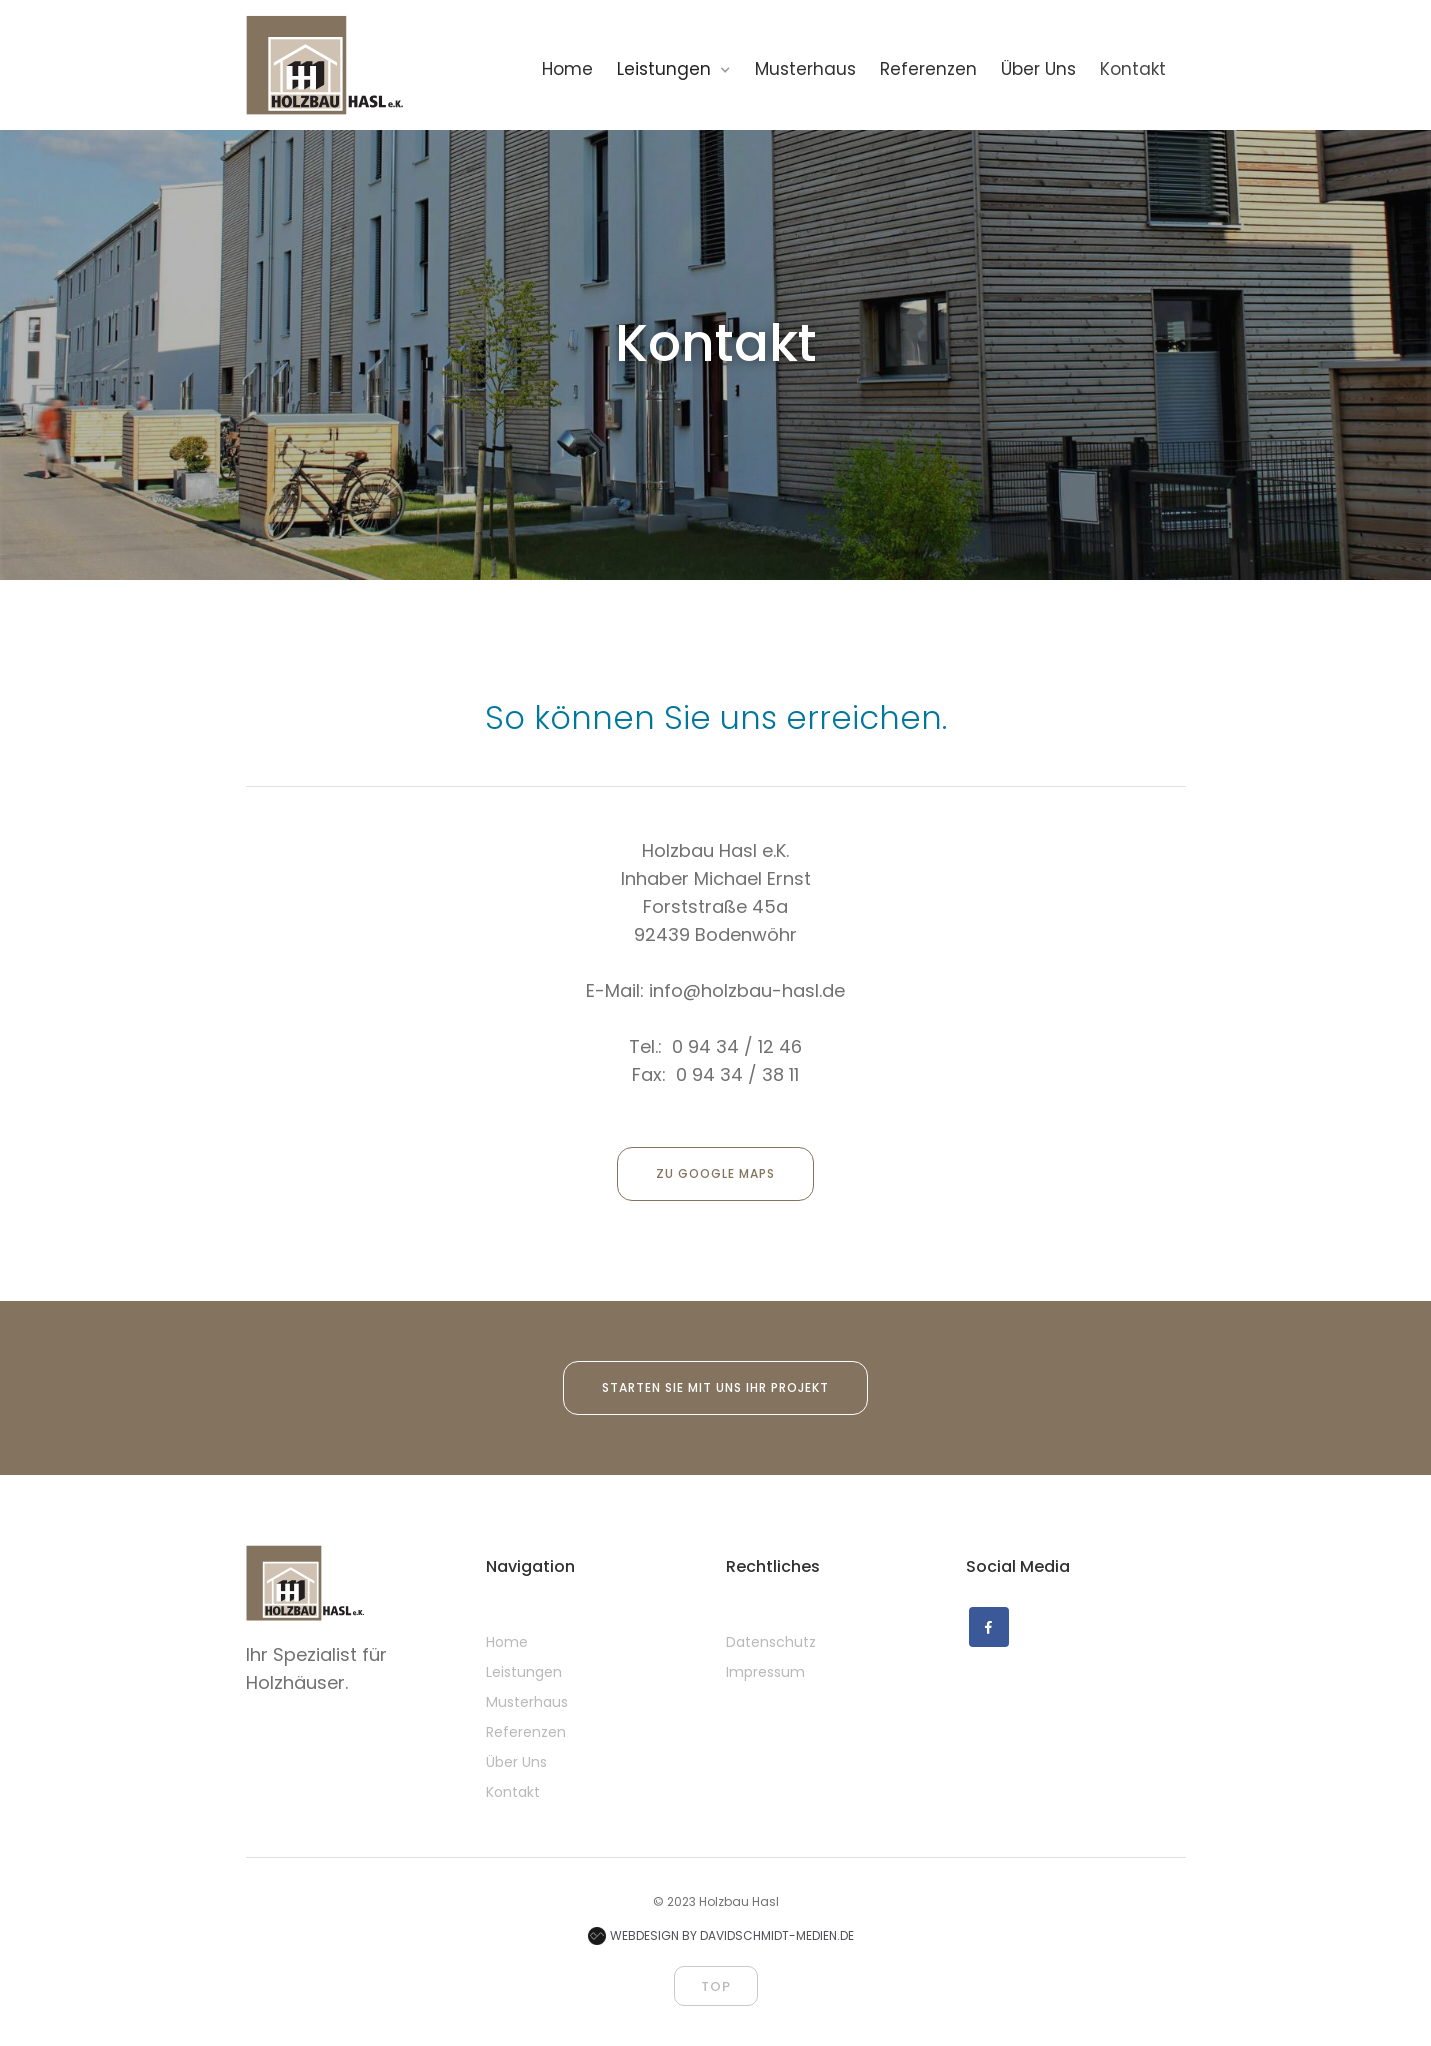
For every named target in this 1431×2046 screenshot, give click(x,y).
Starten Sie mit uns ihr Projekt (715, 1387)
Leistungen (524, 1672)
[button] (684, 68)
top (716, 1986)
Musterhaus (527, 1702)
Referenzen (526, 1732)
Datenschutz (771, 1642)
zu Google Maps (715, 1173)
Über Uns (516, 1762)
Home (507, 1642)
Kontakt (513, 1792)
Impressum (765, 1672)
